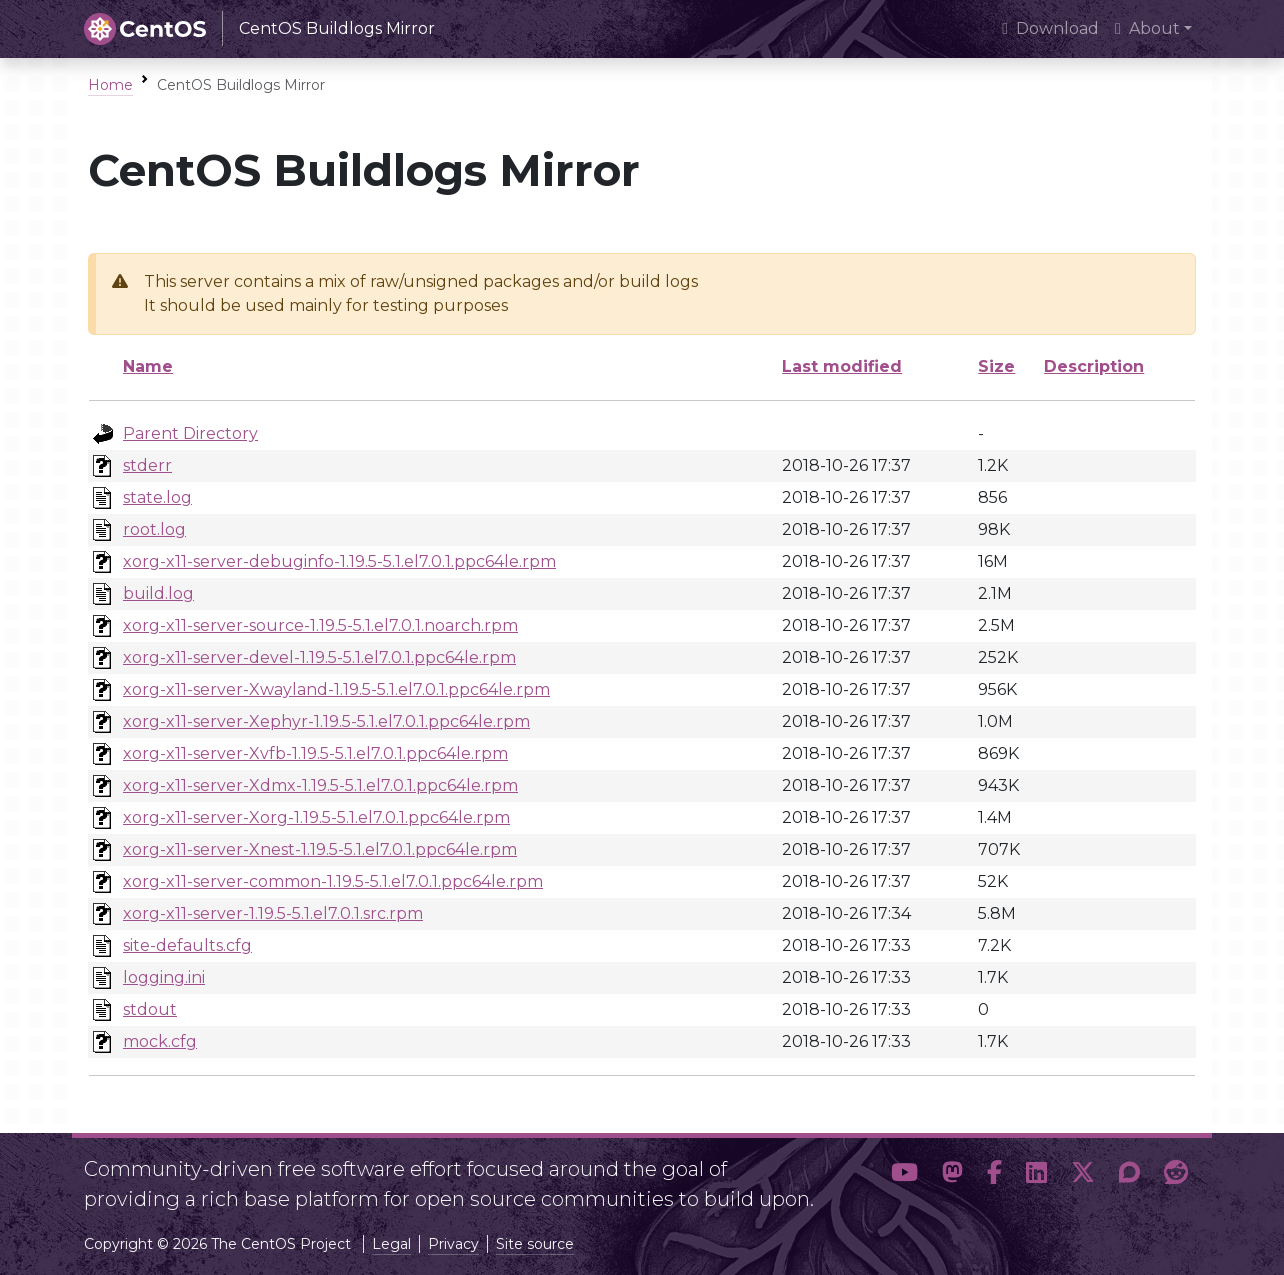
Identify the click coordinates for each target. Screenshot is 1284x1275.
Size (996, 366)
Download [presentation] (1050, 28)
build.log (158, 593)
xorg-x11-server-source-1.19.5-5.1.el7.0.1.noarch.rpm (320, 625)
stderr (147, 465)
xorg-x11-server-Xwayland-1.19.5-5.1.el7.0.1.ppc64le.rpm (336, 689)
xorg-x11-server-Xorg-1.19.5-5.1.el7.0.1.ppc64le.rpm (316, 817)
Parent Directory (190, 433)
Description (1094, 366)
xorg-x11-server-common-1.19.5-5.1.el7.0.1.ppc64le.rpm (333, 881)
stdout (150, 1009)
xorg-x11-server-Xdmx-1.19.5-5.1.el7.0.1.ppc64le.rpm (320, 785)
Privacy (453, 1244)
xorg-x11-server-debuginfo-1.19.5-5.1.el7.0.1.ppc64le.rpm (339, 561)
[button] (904, 1176)
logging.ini (164, 977)
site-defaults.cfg (187, 945)
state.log (157, 497)
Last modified (842, 366)
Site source (535, 1244)
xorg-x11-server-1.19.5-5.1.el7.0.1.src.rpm (273, 913)
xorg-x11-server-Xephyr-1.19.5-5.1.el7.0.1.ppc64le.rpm (326, 721)
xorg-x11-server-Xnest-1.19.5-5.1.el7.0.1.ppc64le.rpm (320, 849)
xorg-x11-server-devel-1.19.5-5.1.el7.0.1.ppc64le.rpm (319, 657)
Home (110, 85)
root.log (154, 529)
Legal (391, 1244)
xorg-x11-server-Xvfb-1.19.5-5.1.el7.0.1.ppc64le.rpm (315, 753)
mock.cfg (160, 1041)
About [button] (1147, 28)
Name (148, 366)
